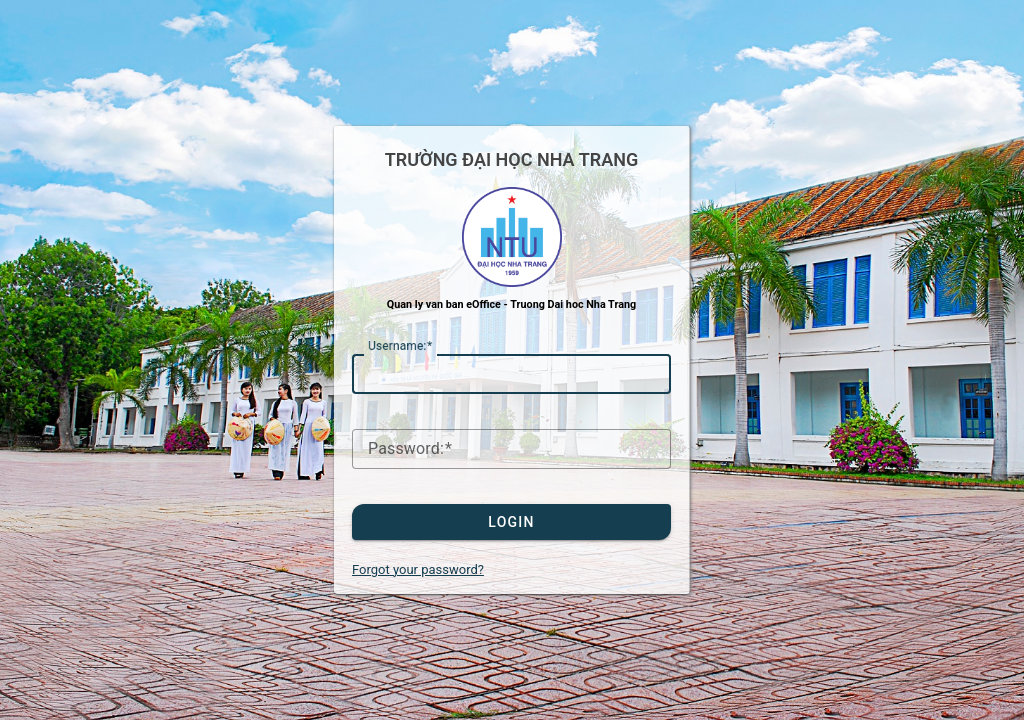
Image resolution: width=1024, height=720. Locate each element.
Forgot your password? (418, 569)
